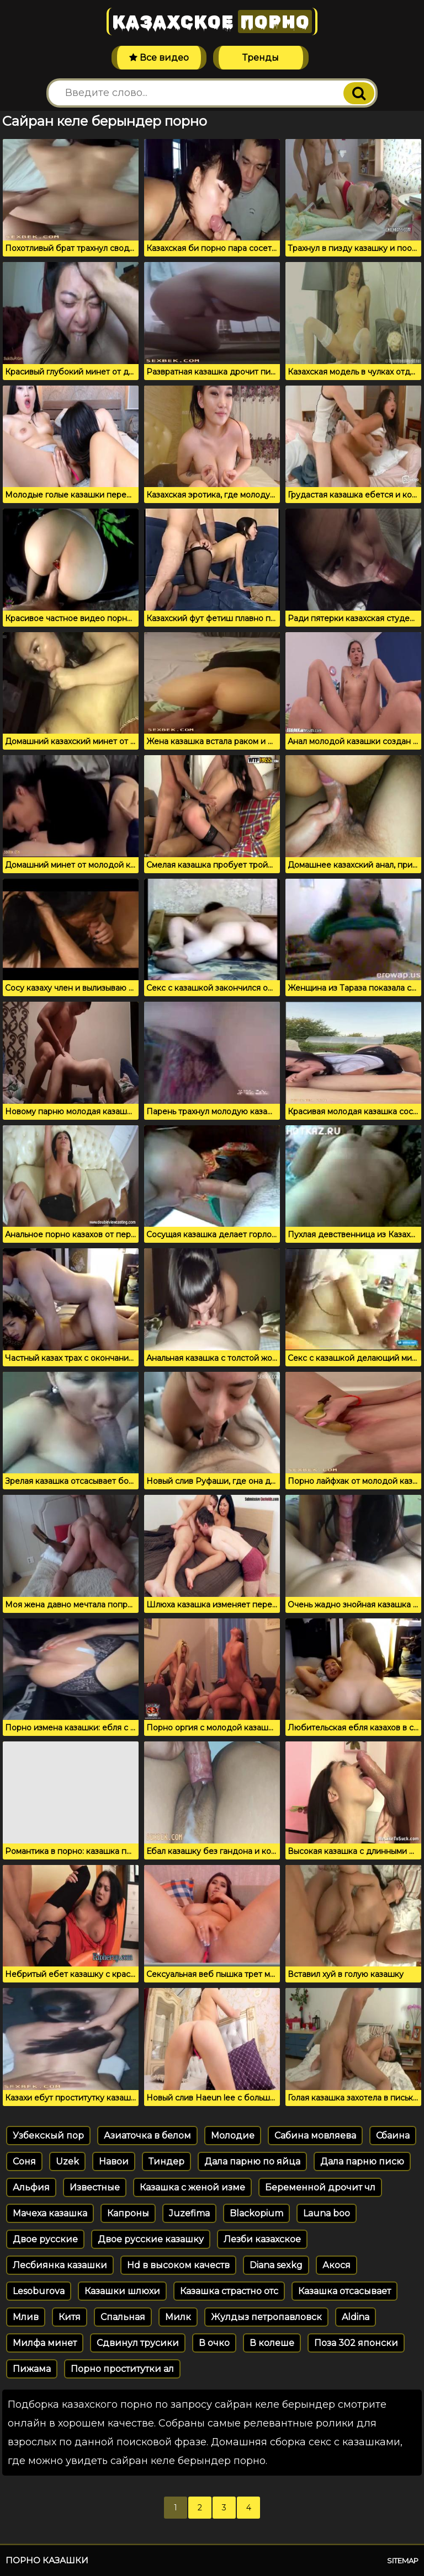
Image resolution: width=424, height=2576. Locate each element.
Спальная (122, 2317)
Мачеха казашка (50, 2213)
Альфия (31, 2187)
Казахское (212, 21)
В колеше (272, 2343)
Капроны (128, 2213)
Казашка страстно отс (229, 2291)
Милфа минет (45, 2343)
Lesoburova (39, 2291)
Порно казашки (47, 2560)
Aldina (355, 2317)
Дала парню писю (362, 2161)
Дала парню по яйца (252, 2161)
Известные (95, 2187)
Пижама (32, 2369)
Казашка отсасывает (344, 2291)
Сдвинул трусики (138, 2343)
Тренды (260, 57)
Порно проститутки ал (122, 2369)
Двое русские (45, 2239)
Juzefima (189, 2213)
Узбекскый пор (48, 2135)
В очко (214, 2343)
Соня (24, 2161)
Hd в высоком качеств (178, 2265)
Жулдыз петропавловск (266, 2317)
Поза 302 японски (356, 2343)
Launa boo (326, 2213)
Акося (336, 2265)
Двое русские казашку (151, 2239)
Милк (178, 2317)
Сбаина (393, 2135)
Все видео (159, 57)
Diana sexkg (276, 2265)
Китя (70, 2317)
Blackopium (256, 2213)
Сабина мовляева (315, 2135)
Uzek (67, 2161)
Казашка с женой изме (192, 2187)
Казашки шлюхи (122, 2291)
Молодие (233, 2135)
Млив (26, 2317)
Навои (114, 2161)
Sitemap (402, 2560)
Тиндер (166, 2161)
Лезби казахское (262, 2239)
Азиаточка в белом (147, 2135)
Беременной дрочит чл (320, 2187)
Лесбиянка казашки (60, 2265)
